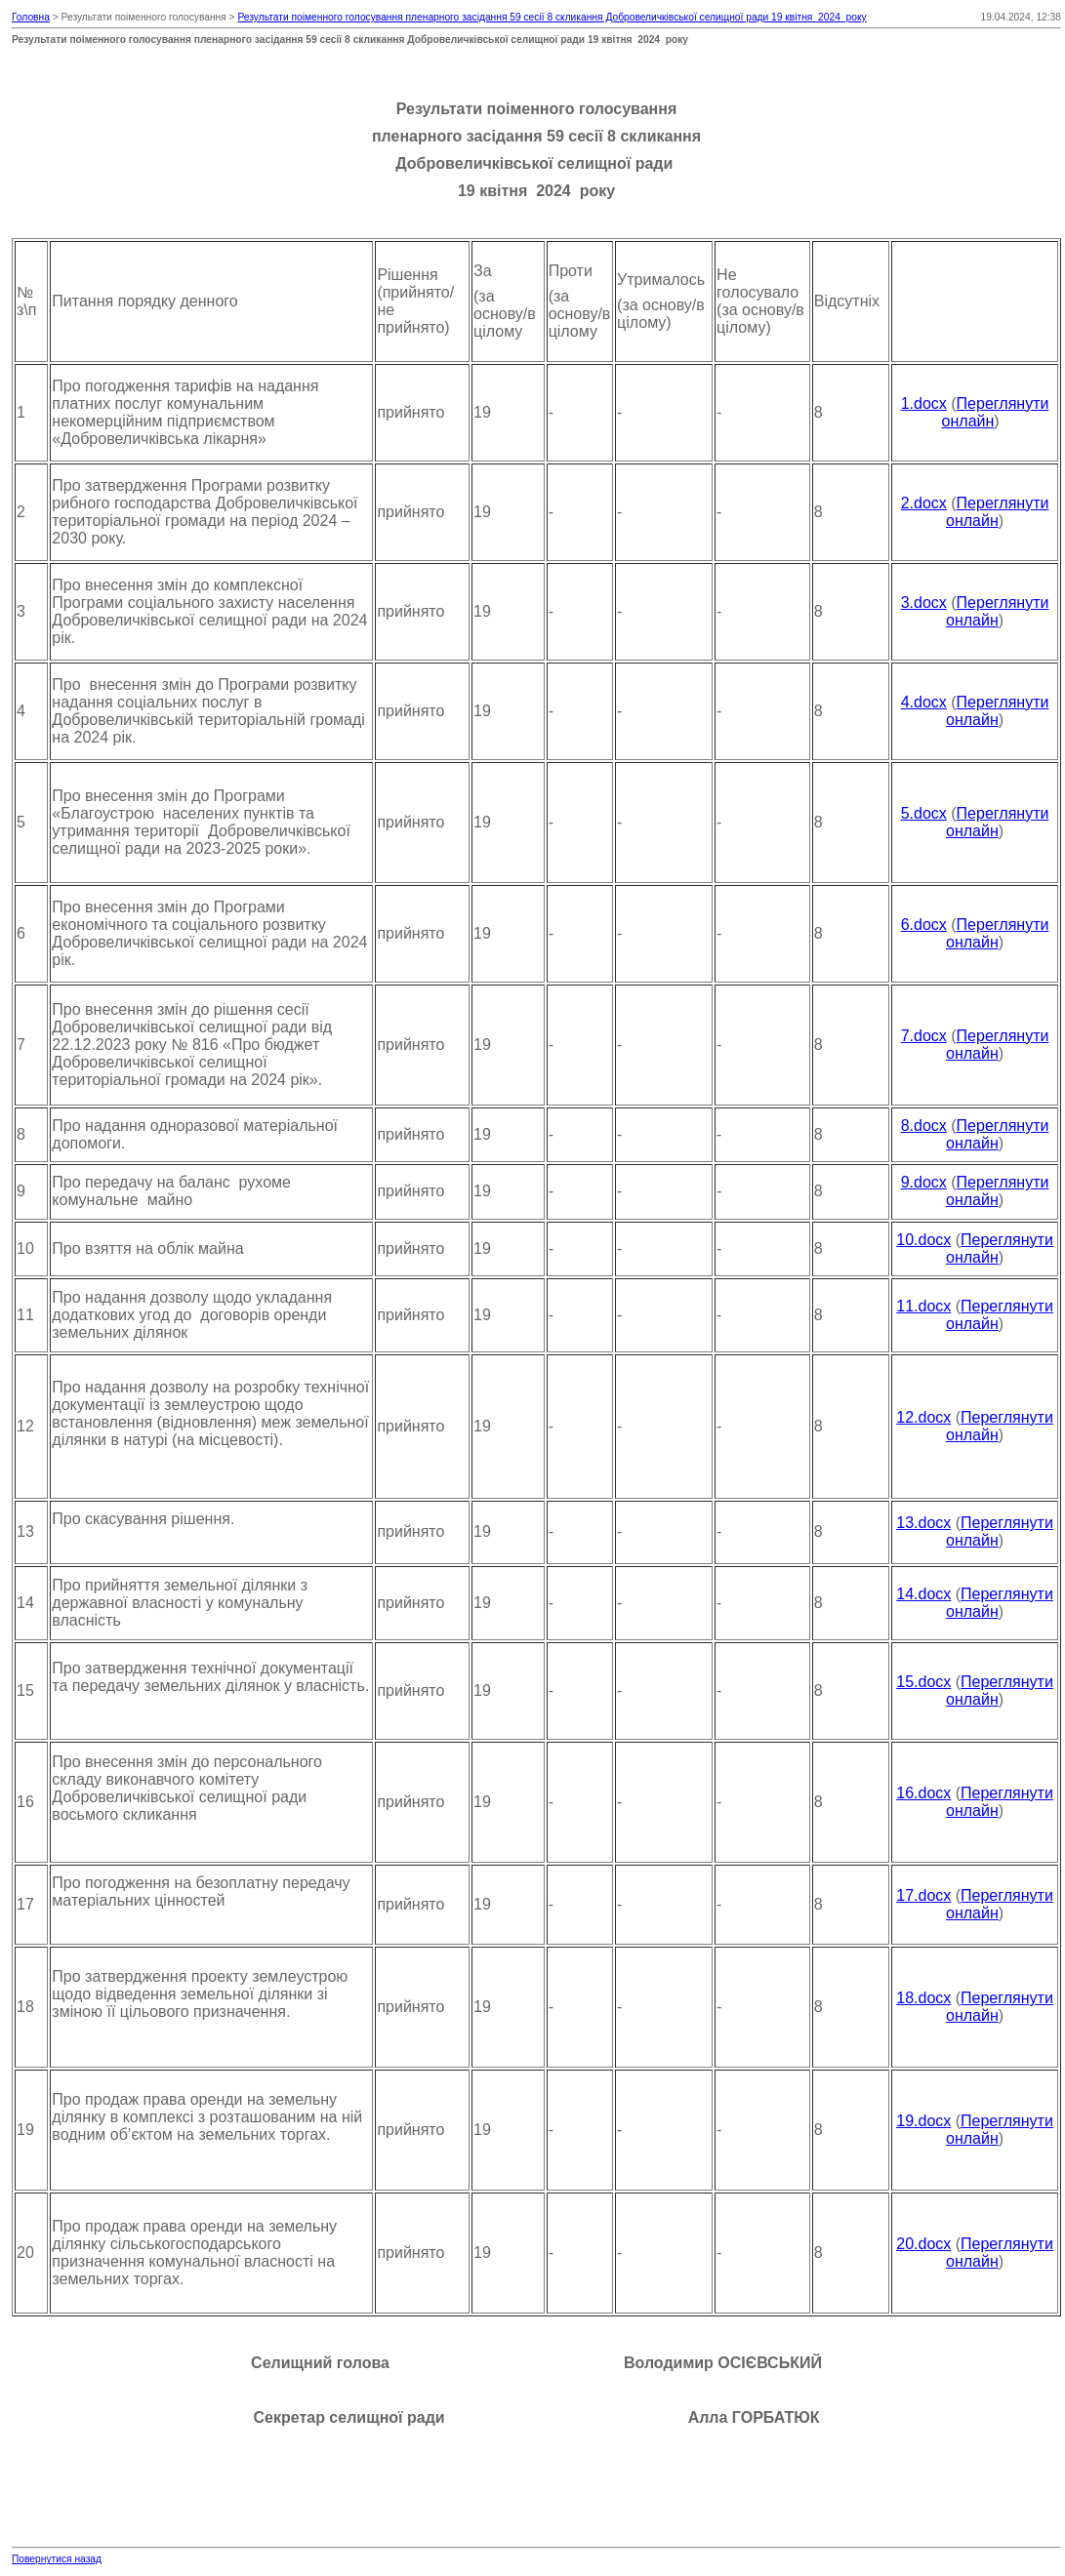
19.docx (923, 2121)
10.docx (923, 1239)
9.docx (924, 1182)
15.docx (923, 1681)
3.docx (924, 602)
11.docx (923, 1306)
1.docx (924, 403)
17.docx (923, 1895)
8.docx (924, 1125)
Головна (31, 17)
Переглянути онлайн (997, 512)
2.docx (924, 503)
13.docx (923, 1522)
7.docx (924, 1035)
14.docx (923, 1594)
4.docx (924, 702)
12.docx (923, 1417)
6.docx (924, 924)
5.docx (924, 813)
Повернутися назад (57, 2559)
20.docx (923, 2243)
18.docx (923, 1998)
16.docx (923, 1793)
